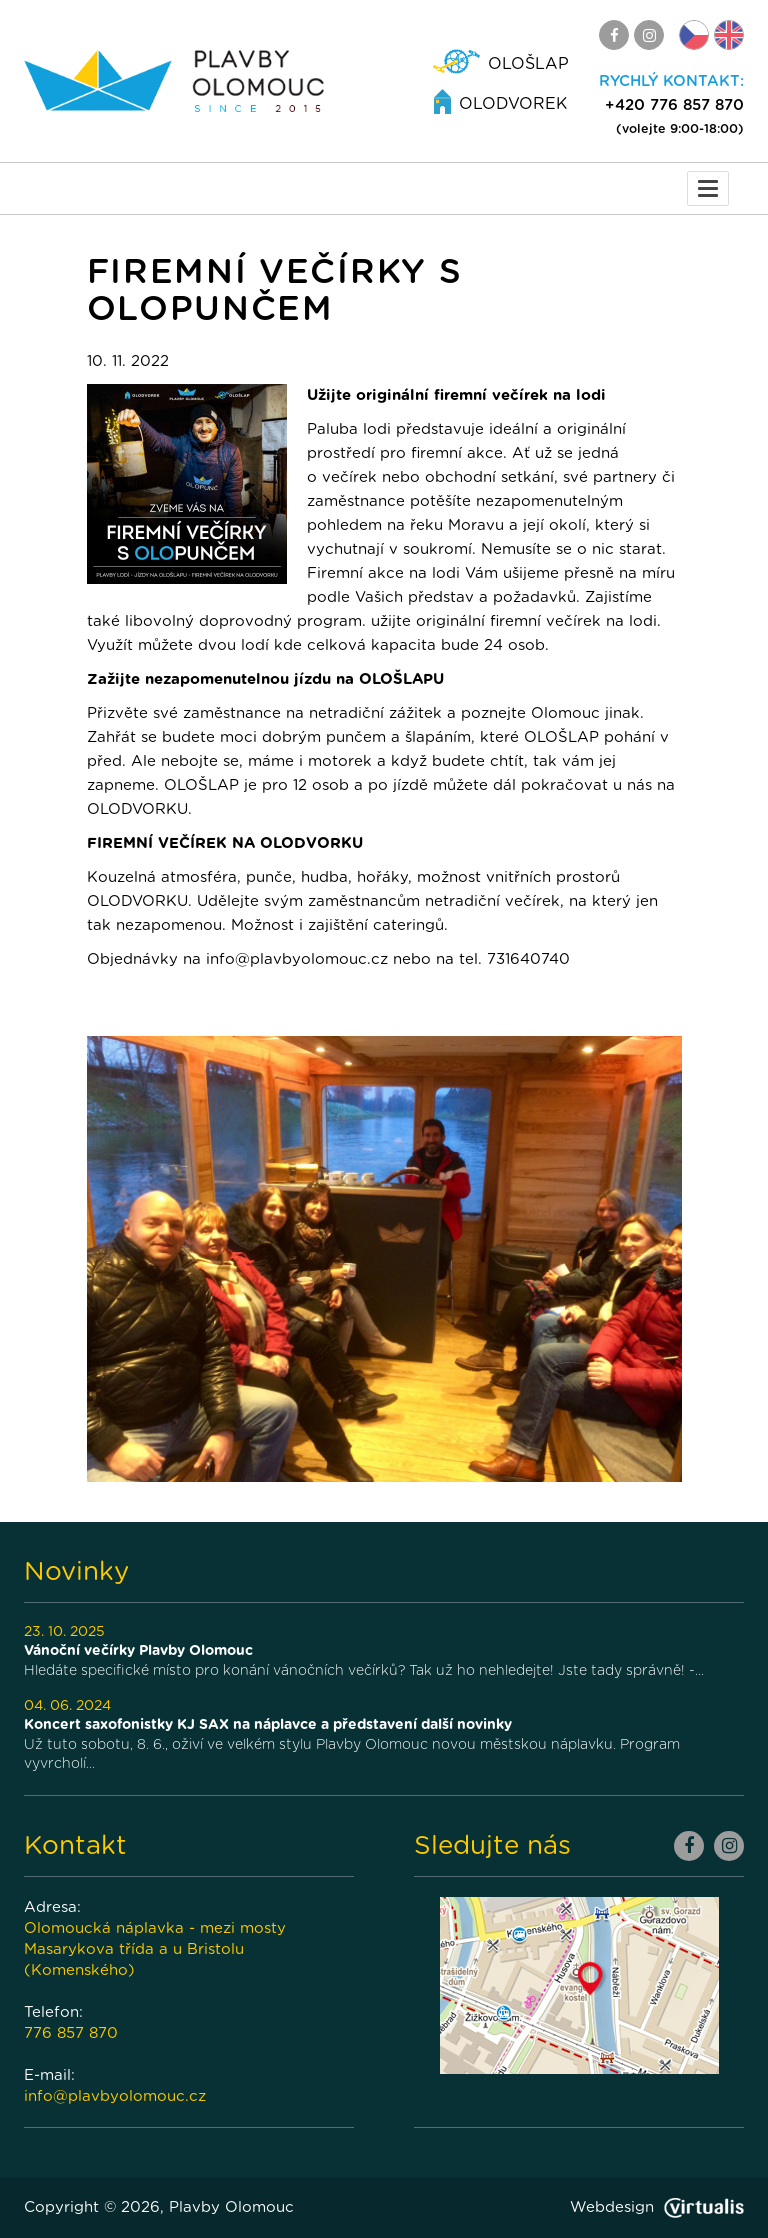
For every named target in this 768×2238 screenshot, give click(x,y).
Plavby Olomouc (231, 2207)
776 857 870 (71, 2033)
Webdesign (657, 2207)
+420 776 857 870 (674, 105)
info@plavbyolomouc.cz (115, 2096)
